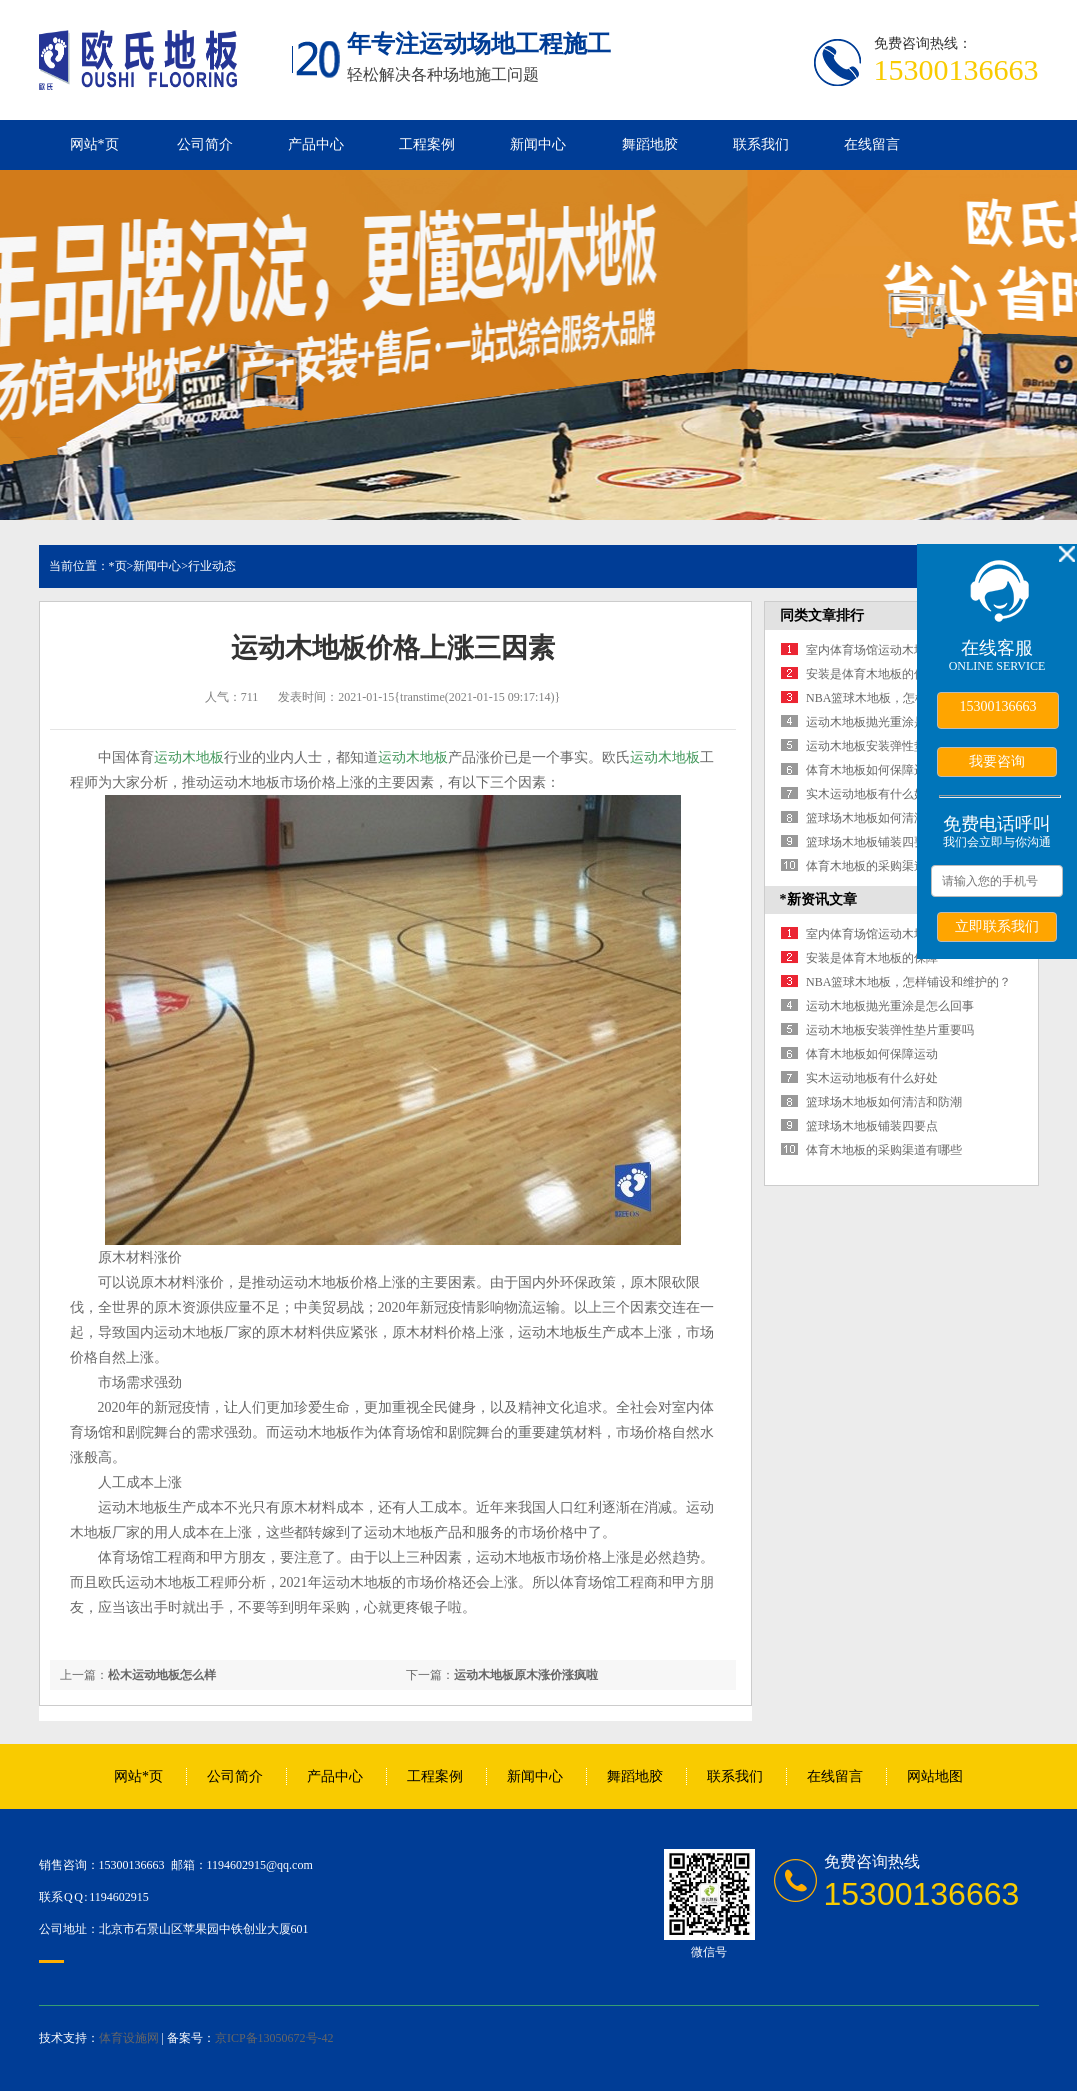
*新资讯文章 (818, 899)
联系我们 (761, 144)
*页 (118, 566)
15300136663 (998, 706)
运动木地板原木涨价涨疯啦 (526, 1675)
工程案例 (427, 144)
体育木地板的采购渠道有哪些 (884, 866)
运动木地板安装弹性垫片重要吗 (890, 746)
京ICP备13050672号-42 (274, 2038)
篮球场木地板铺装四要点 (872, 842)
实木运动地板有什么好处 (872, 794)
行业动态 (212, 566)
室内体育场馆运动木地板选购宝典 (896, 650)
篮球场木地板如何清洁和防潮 (884, 818)
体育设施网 (129, 2038)
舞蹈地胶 (650, 144)
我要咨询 (997, 761)
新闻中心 (538, 144)
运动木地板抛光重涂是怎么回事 (890, 722)
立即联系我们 (997, 926)
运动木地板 (189, 757)
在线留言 (872, 144)
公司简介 (205, 144)
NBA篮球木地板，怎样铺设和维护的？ (908, 698)
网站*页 (94, 144)
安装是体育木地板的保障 (872, 674)
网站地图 (935, 1776)
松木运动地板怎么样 (162, 1675)
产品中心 (316, 144)
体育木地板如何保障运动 (872, 770)
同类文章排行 (822, 615)
